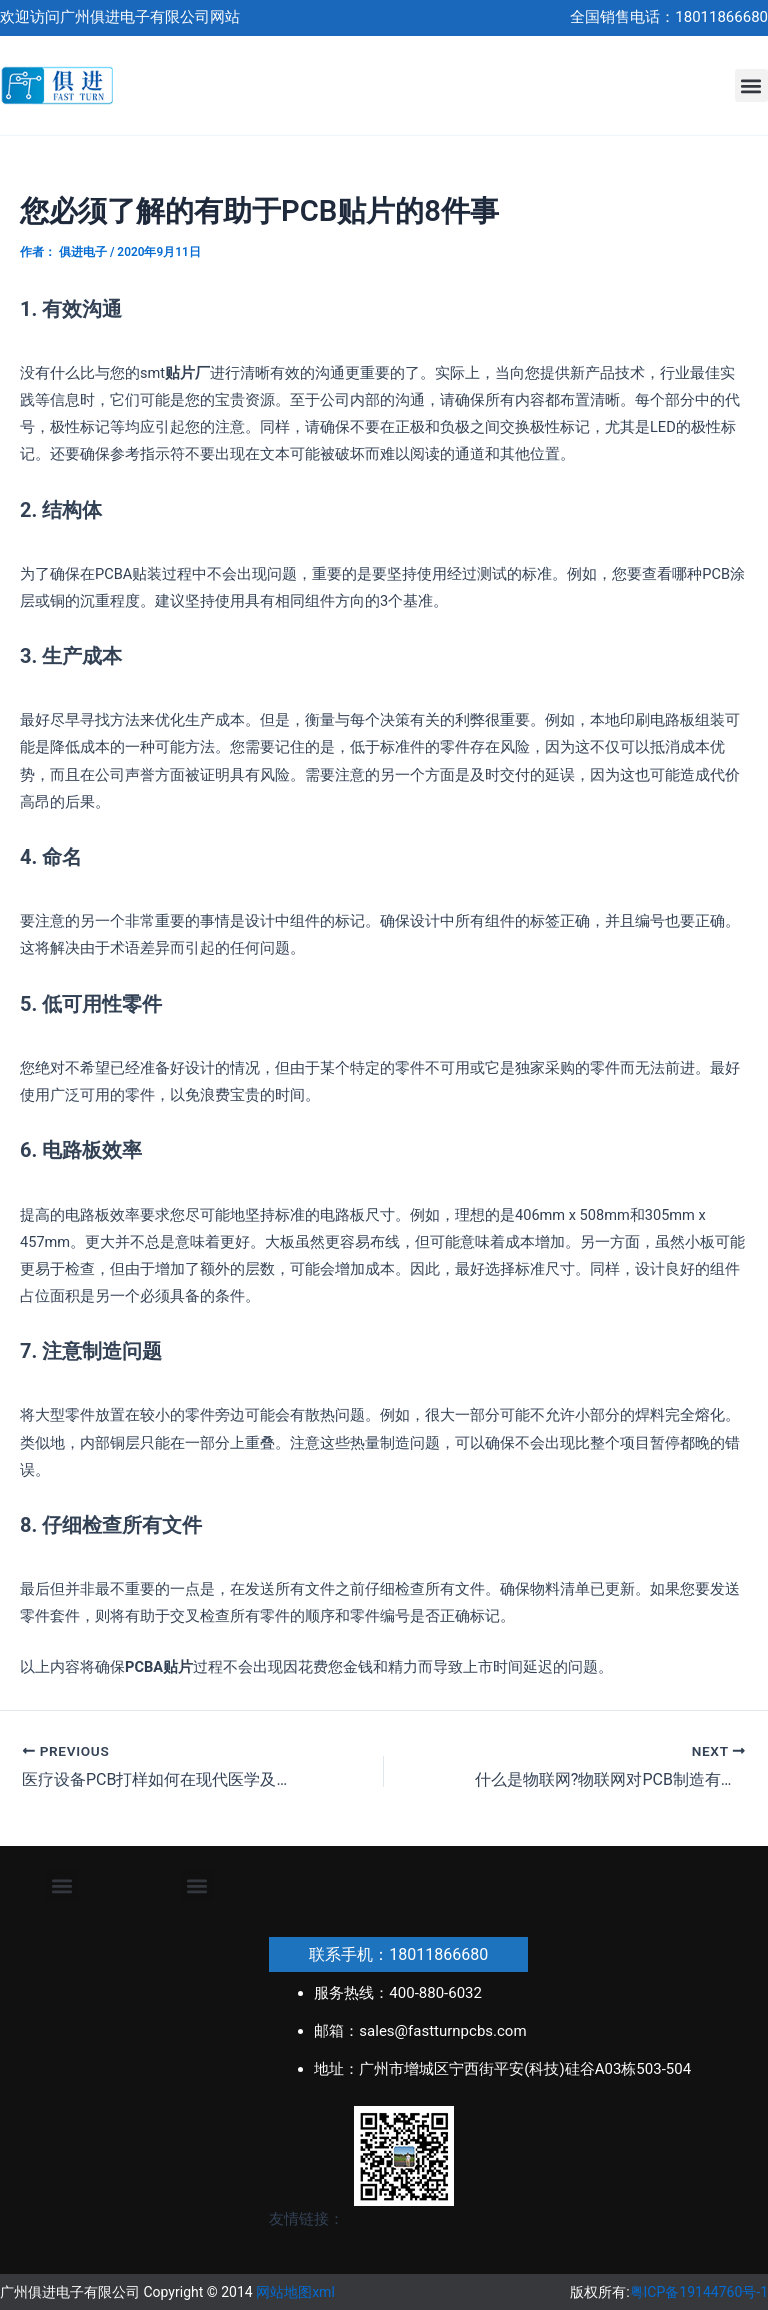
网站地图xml (295, 2292)
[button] (751, 85)
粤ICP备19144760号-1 (699, 2292)
